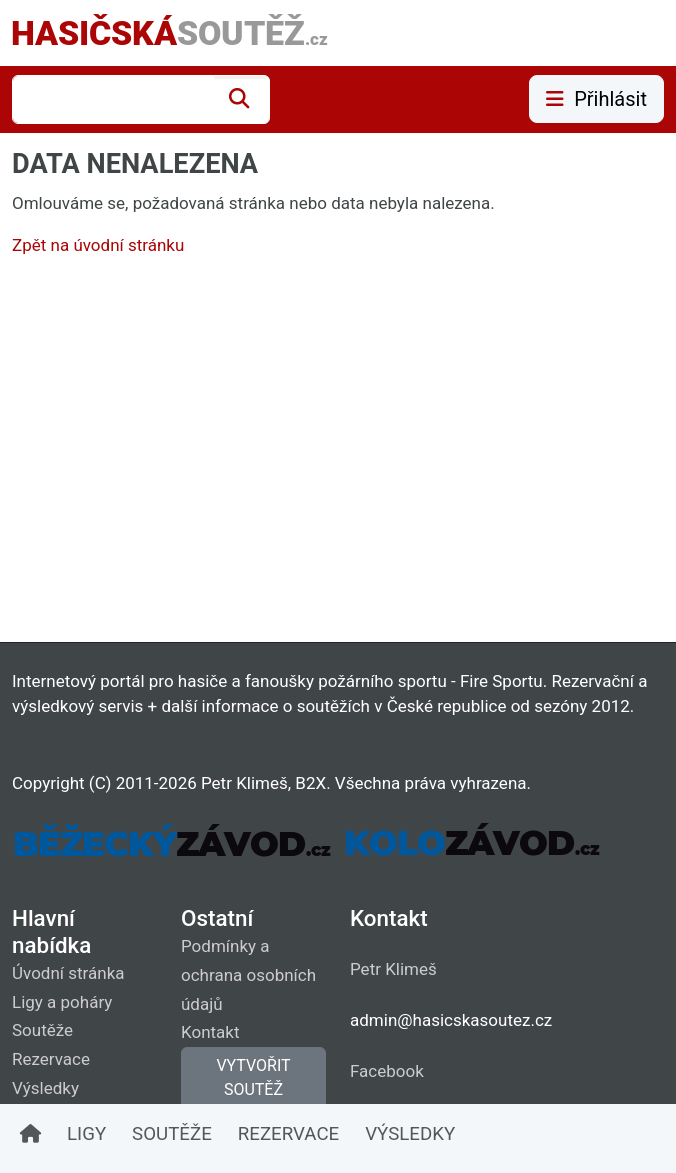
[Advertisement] (338, 454)
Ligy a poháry (62, 1002)
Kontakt (210, 1032)
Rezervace (51, 1059)
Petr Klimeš (393, 969)
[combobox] (113, 99)
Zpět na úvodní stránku (98, 245)
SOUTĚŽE (172, 1134)
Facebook (387, 1071)
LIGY (86, 1134)
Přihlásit (596, 99)
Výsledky (45, 1088)
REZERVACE (288, 1134)
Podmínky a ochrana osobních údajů (248, 975)
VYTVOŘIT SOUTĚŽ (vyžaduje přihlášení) (253, 1101)
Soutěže (42, 1030)
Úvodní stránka (68, 973)
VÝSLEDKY (410, 1134)
